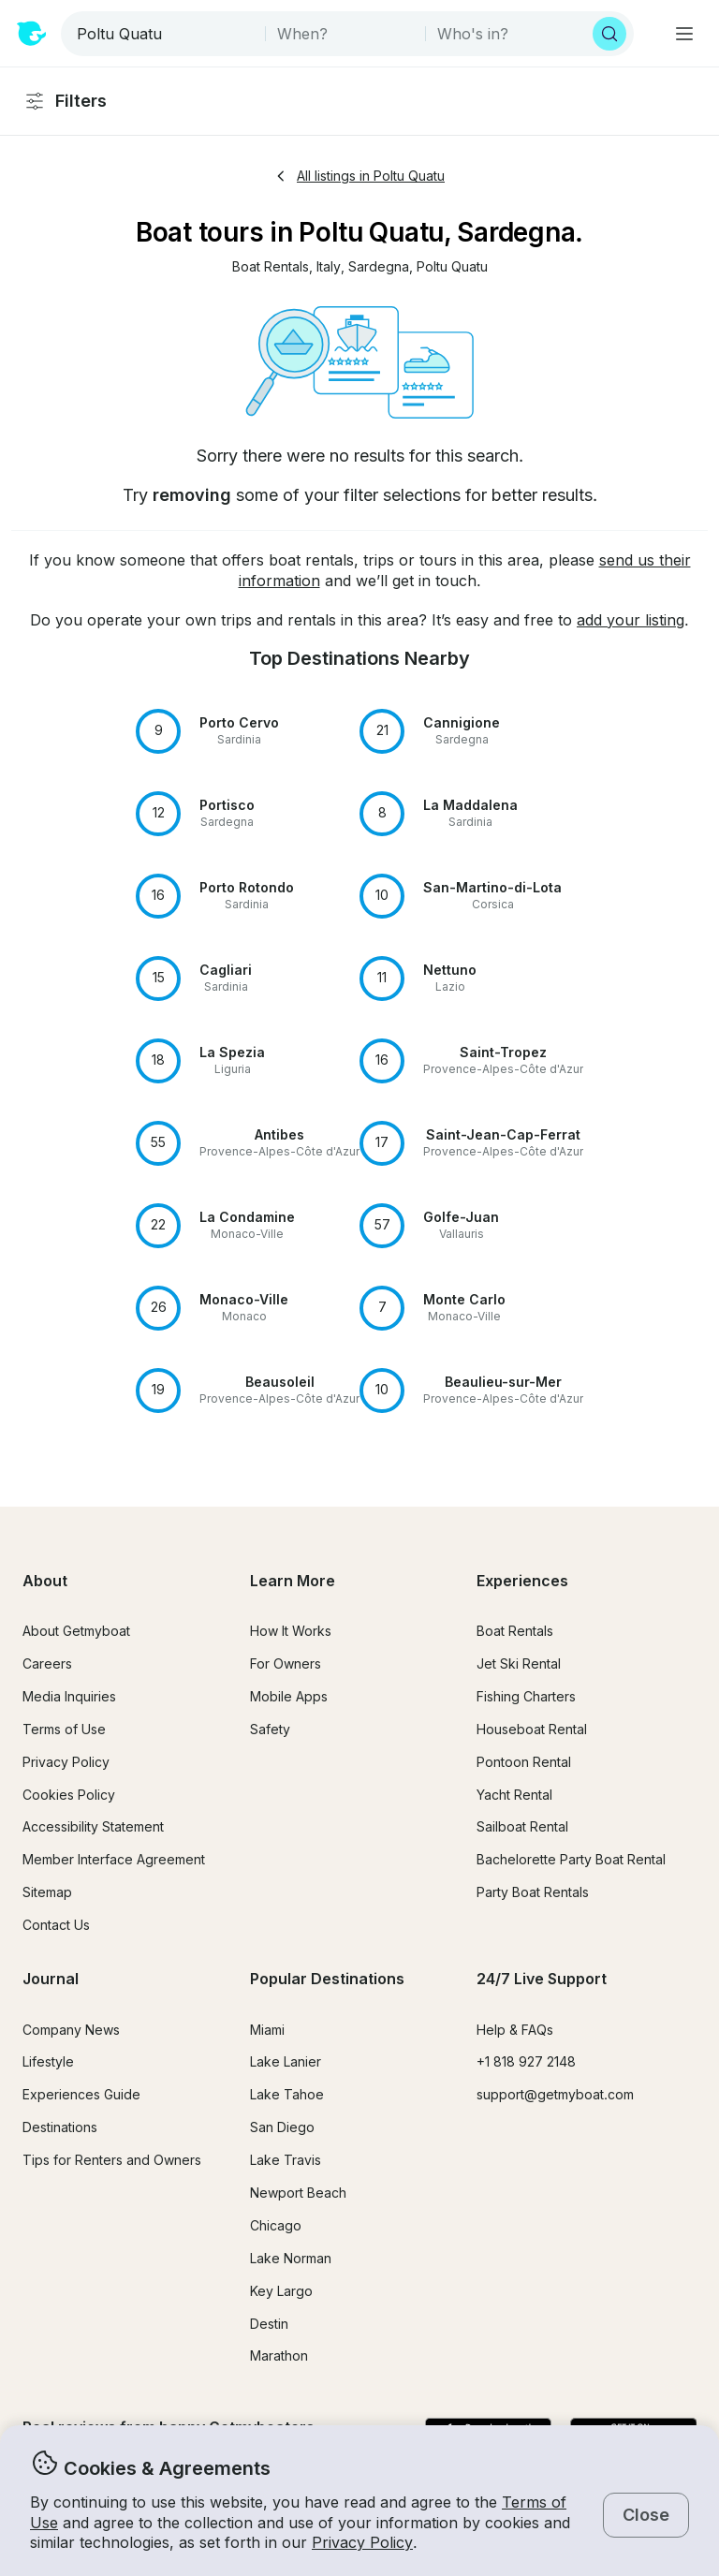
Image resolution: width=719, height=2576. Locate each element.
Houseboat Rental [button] (532, 1729)
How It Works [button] (290, 1631)
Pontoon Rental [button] (524, 1762)
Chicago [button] (275, 2225)
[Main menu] (684, 34)
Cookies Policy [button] (68, 1795)
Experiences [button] (522, 1580)
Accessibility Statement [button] (93, 1826)
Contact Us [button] (56, 1925)
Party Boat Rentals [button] (533, 1892)
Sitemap (47, 1892)
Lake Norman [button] (290, 2258)
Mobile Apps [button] (289, 1696)
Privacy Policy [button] (362, 2542)
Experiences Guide (81, 2094)
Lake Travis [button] (285, 2160)
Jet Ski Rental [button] (519, 1663)
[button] (270, 267)
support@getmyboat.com (555, 2094)
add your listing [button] (630, 620)
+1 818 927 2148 (526, 2061)
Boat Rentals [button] (515, 1631)
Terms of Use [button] (64, 1729)
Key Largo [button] (281, 2291)
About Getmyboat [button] (76, 1631)
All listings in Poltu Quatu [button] (359, 176)
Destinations (59, 2127)
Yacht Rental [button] (514, 1795)
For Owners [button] (285, 1663)
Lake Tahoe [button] (287, 2094)
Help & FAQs (515, 2030)
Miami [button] (267, 2030)
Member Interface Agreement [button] (113, 1859)
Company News (71, 2030)
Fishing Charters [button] (526, 1696)
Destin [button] (269, 2324)
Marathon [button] (279, 2355)
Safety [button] (270, 1729)
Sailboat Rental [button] (522, 1826)
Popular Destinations (327, 1978)
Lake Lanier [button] (285, 2061)
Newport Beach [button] (298, 2193)
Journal (50, 1978)
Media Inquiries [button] (69, 1696)
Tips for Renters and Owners (111, 2160)
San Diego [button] (282, 2127)
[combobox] (165, 34)
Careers (47, 1663)
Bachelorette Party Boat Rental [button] (571, 1859)
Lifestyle (48, 2061)
